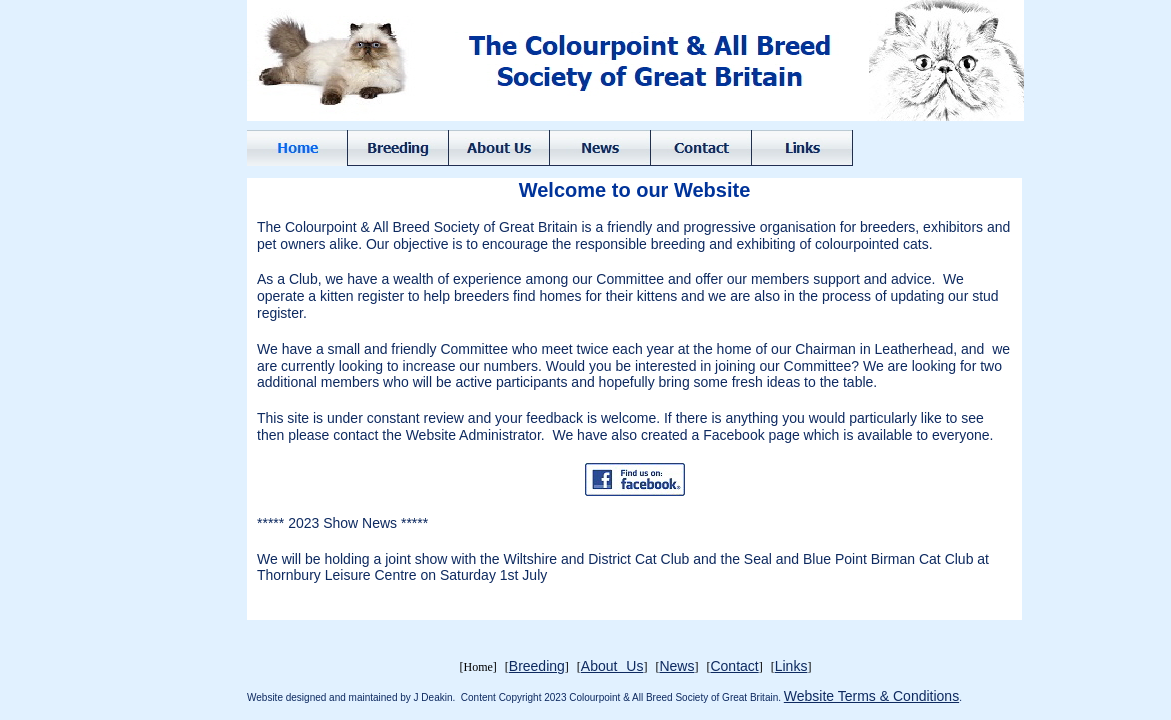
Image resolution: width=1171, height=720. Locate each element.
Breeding (537, 666)
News (676, 666)
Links (791, 666)
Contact (734, 666)
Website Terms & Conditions (871, 696)
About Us (612, 666)
